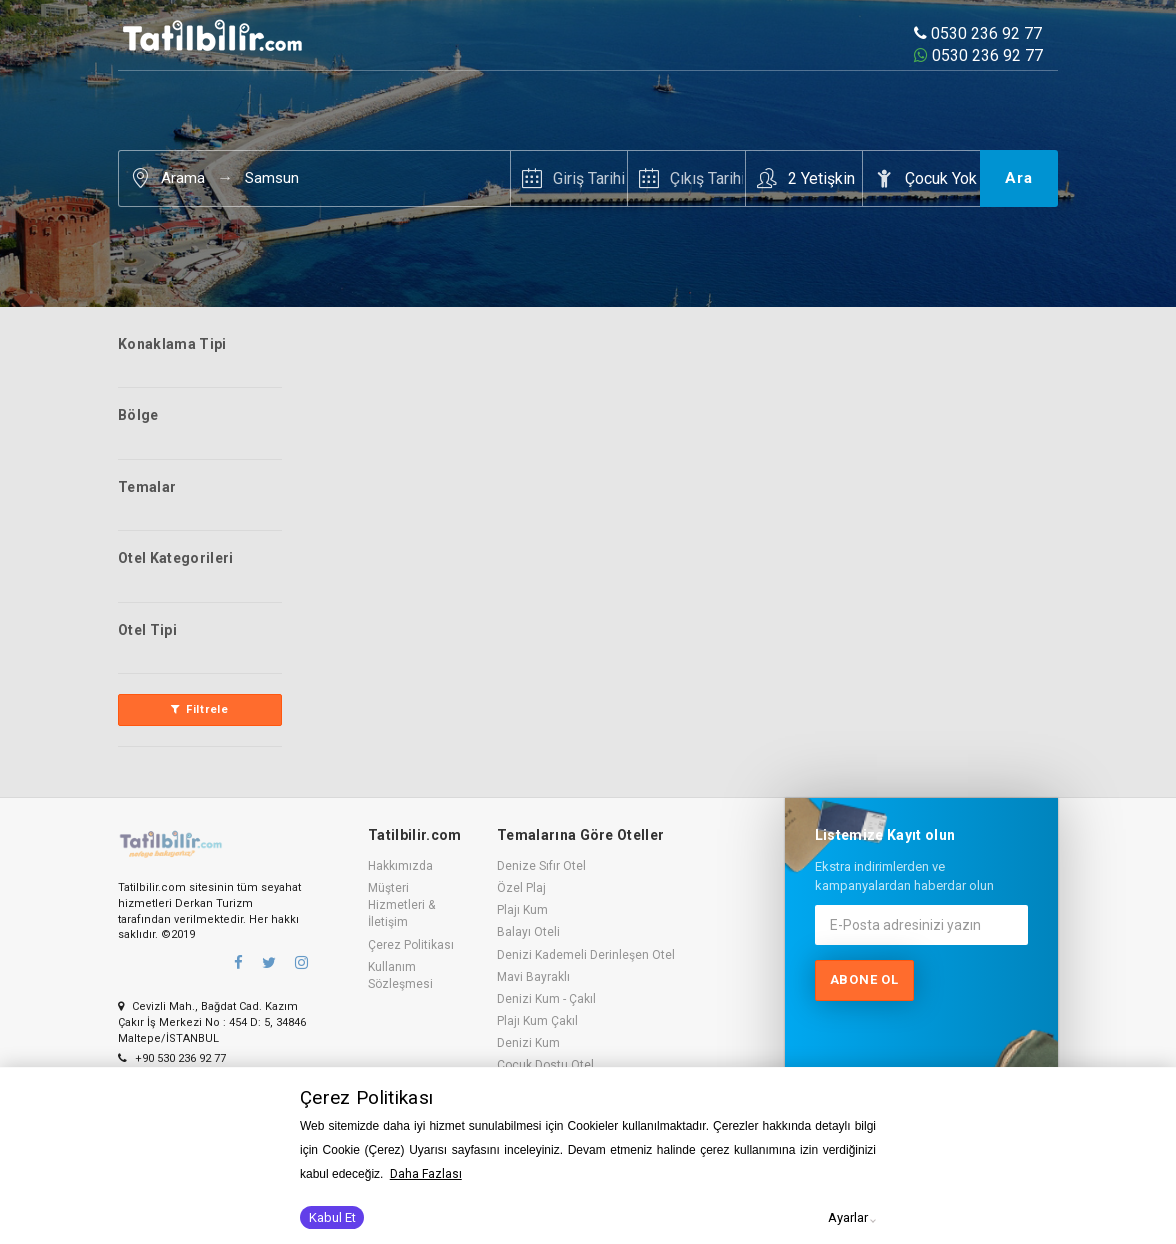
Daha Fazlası (426, 1174)
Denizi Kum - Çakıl (546, 999)
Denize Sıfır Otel (541, 866)
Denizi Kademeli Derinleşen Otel (586, 955)
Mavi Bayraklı (533, 977)
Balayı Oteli (528, 932)
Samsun (272, 178)
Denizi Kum (528, 1043)
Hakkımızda (400, 866)
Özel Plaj (521, 888)
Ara (1019, 178)
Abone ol (864, 979)
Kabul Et (332, 1217)
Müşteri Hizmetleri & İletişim (401, 905)
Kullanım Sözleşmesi (400, 975)
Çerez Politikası (411, 945)
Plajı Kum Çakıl (537, 1021)
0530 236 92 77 (978, 33)
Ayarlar (848, 1217)
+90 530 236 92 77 (172, 1058)
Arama (183, 178)
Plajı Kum (522, 910)
